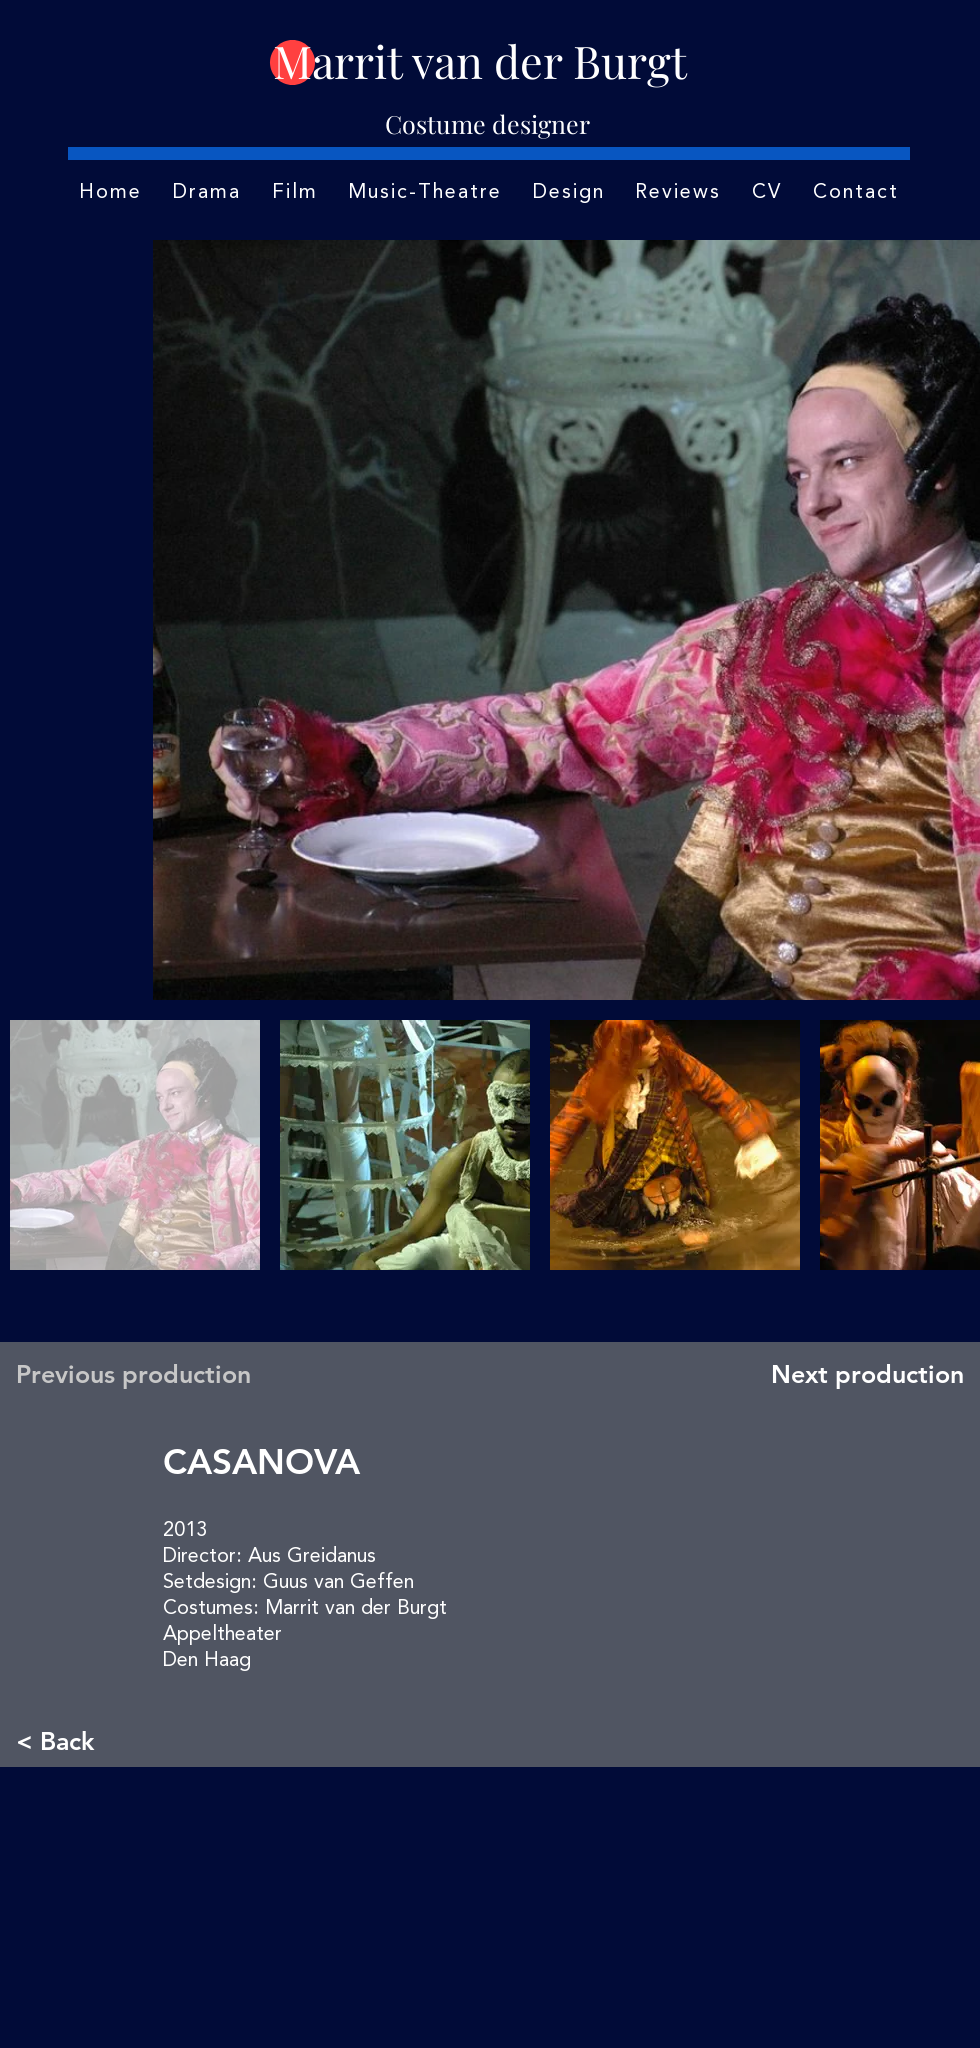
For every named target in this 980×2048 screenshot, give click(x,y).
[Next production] (863, 1374)
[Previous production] (139, 1374)
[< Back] (82, 1740)
